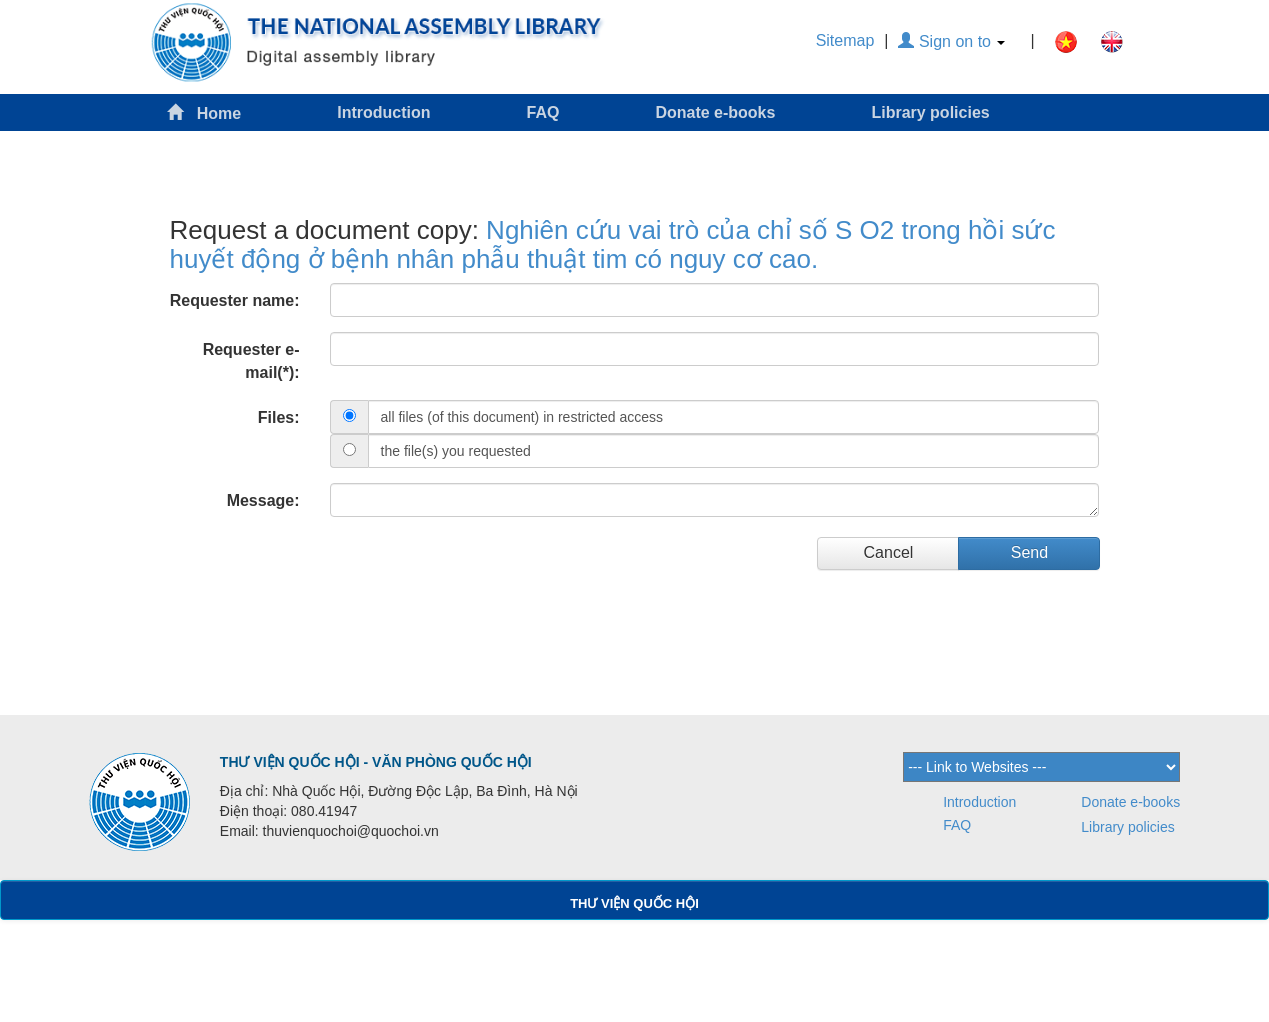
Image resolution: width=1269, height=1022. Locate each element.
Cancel (889, 552)
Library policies (930, 112)
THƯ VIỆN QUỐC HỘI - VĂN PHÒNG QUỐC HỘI (376, 762)
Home (204, 112)
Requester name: (235, 300)
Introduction (383, 112)
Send (1029, 552)
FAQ (543, 112)
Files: (279, 417)
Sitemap (845, 40)
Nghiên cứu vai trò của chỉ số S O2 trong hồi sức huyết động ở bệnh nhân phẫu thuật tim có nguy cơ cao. (613, 244)
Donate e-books (715, 112)
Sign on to (951, 41)
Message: (263, 500)
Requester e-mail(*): (251, 361)
